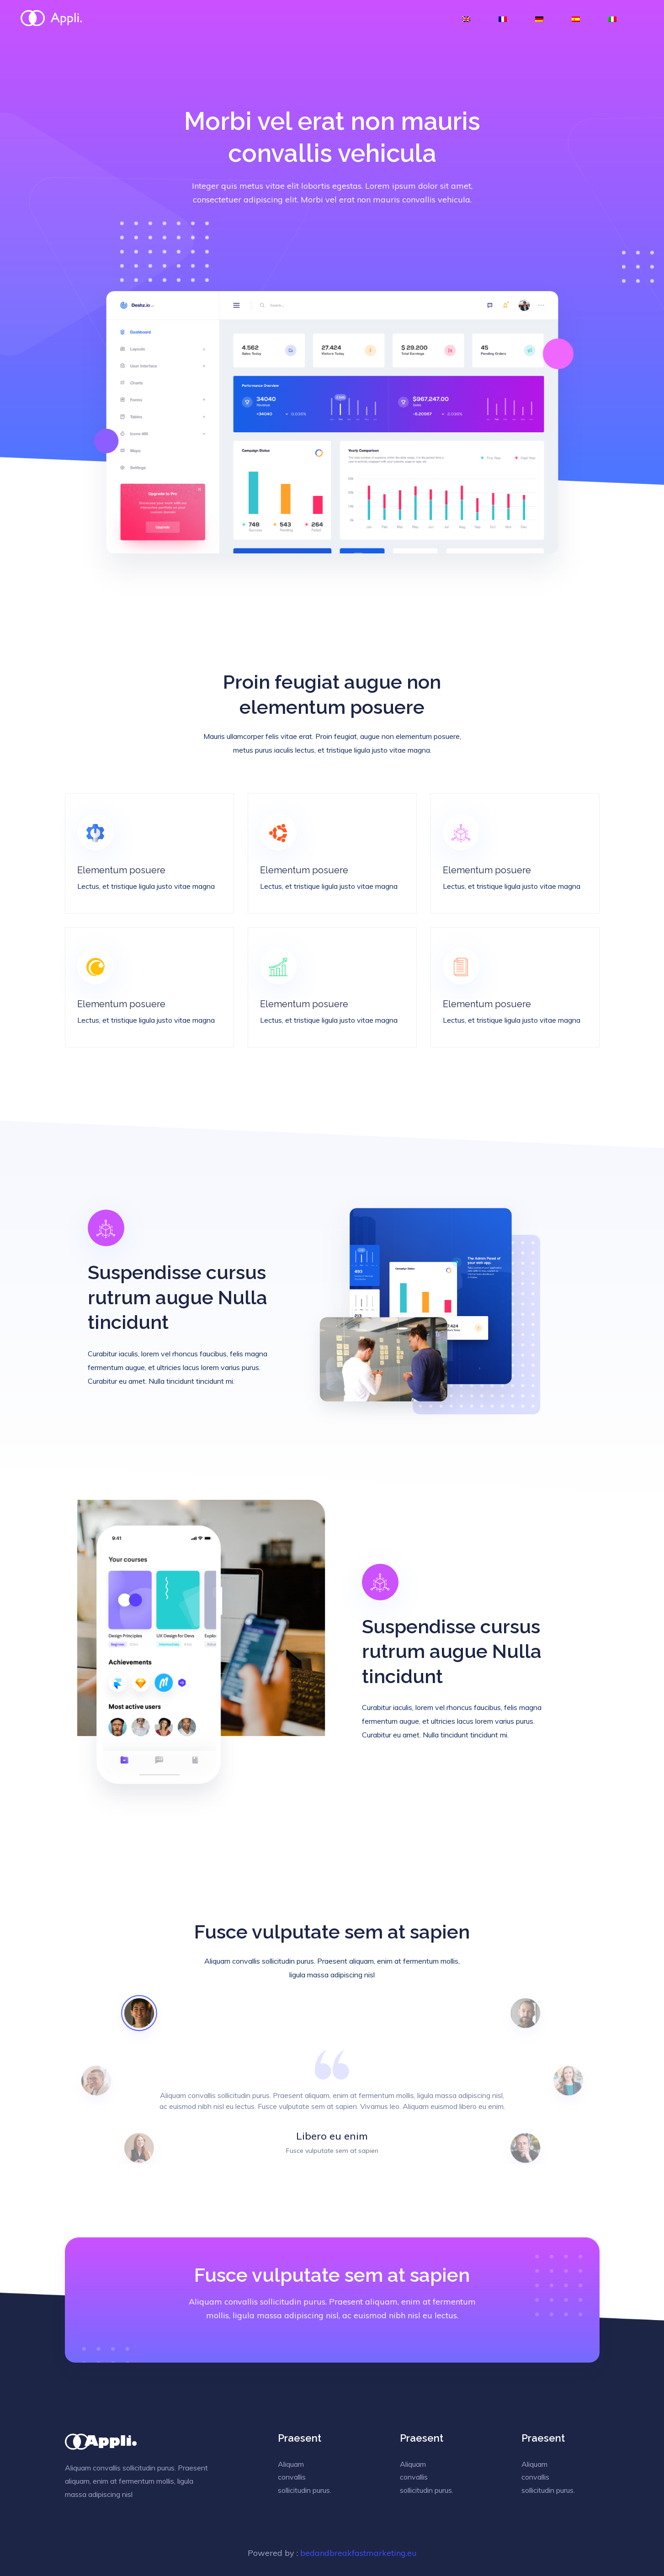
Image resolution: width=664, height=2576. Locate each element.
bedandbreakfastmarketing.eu (358, 2553)
